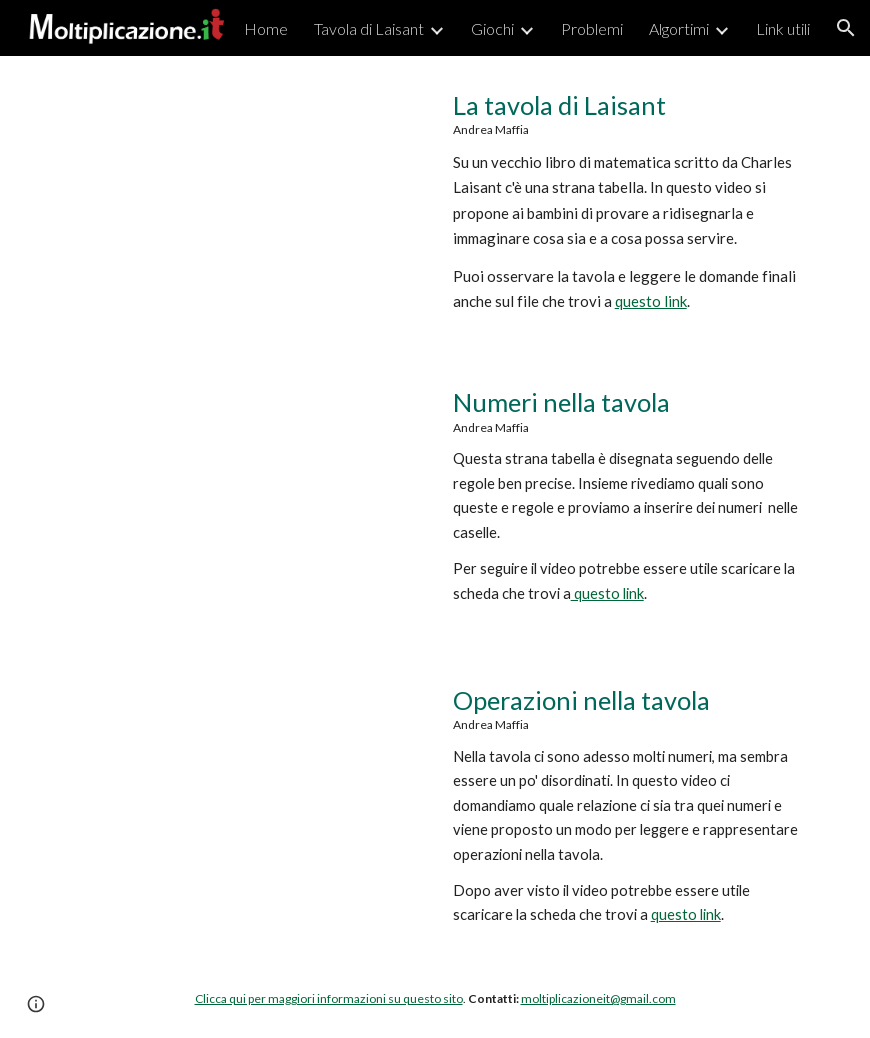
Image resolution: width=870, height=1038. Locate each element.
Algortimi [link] (679, 28)
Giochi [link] (492, 28)
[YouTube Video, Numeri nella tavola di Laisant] (242, 501)
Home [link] (266, 28)
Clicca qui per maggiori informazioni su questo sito (329, 998)
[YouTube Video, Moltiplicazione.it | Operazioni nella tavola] (242, 799)
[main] (629, 201)
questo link (651, 301)
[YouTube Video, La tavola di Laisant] (242, 204)
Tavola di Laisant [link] (369, 28)
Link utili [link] (783, 28)
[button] (846, 28)
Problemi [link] (592, 28)
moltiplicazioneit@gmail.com (598, 998)
